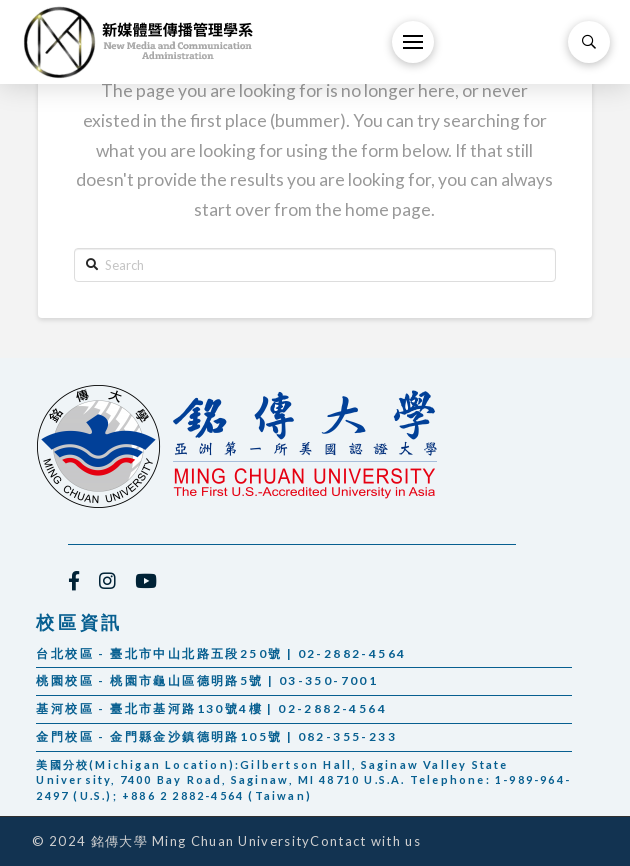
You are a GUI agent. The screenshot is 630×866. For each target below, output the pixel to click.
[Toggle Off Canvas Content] (413, 42)
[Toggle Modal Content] (589, 42)
